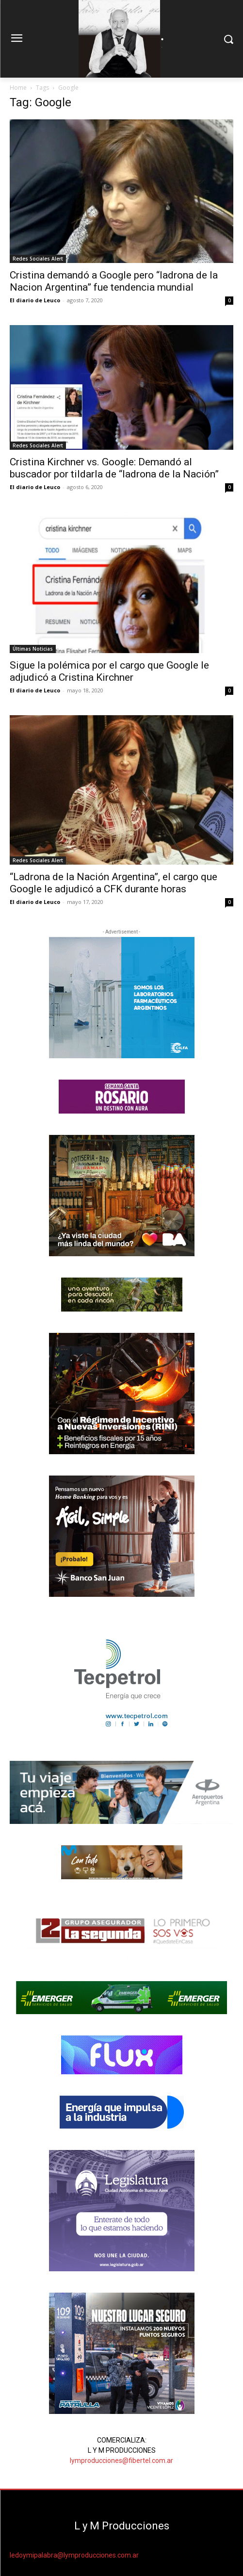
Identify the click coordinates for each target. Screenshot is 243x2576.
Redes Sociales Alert (38, 258)
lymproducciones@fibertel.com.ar (121, 2460)
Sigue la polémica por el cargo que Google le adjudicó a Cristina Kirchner (109, 671)
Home (18, 87)
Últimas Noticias (33, 648)
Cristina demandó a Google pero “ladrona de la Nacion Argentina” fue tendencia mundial (114, 281)
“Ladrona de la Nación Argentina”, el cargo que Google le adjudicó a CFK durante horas (113, 883)
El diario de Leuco (35, 300)
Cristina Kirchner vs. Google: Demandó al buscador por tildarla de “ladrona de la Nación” (114, 468)
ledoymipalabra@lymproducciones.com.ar (74, 2555)
